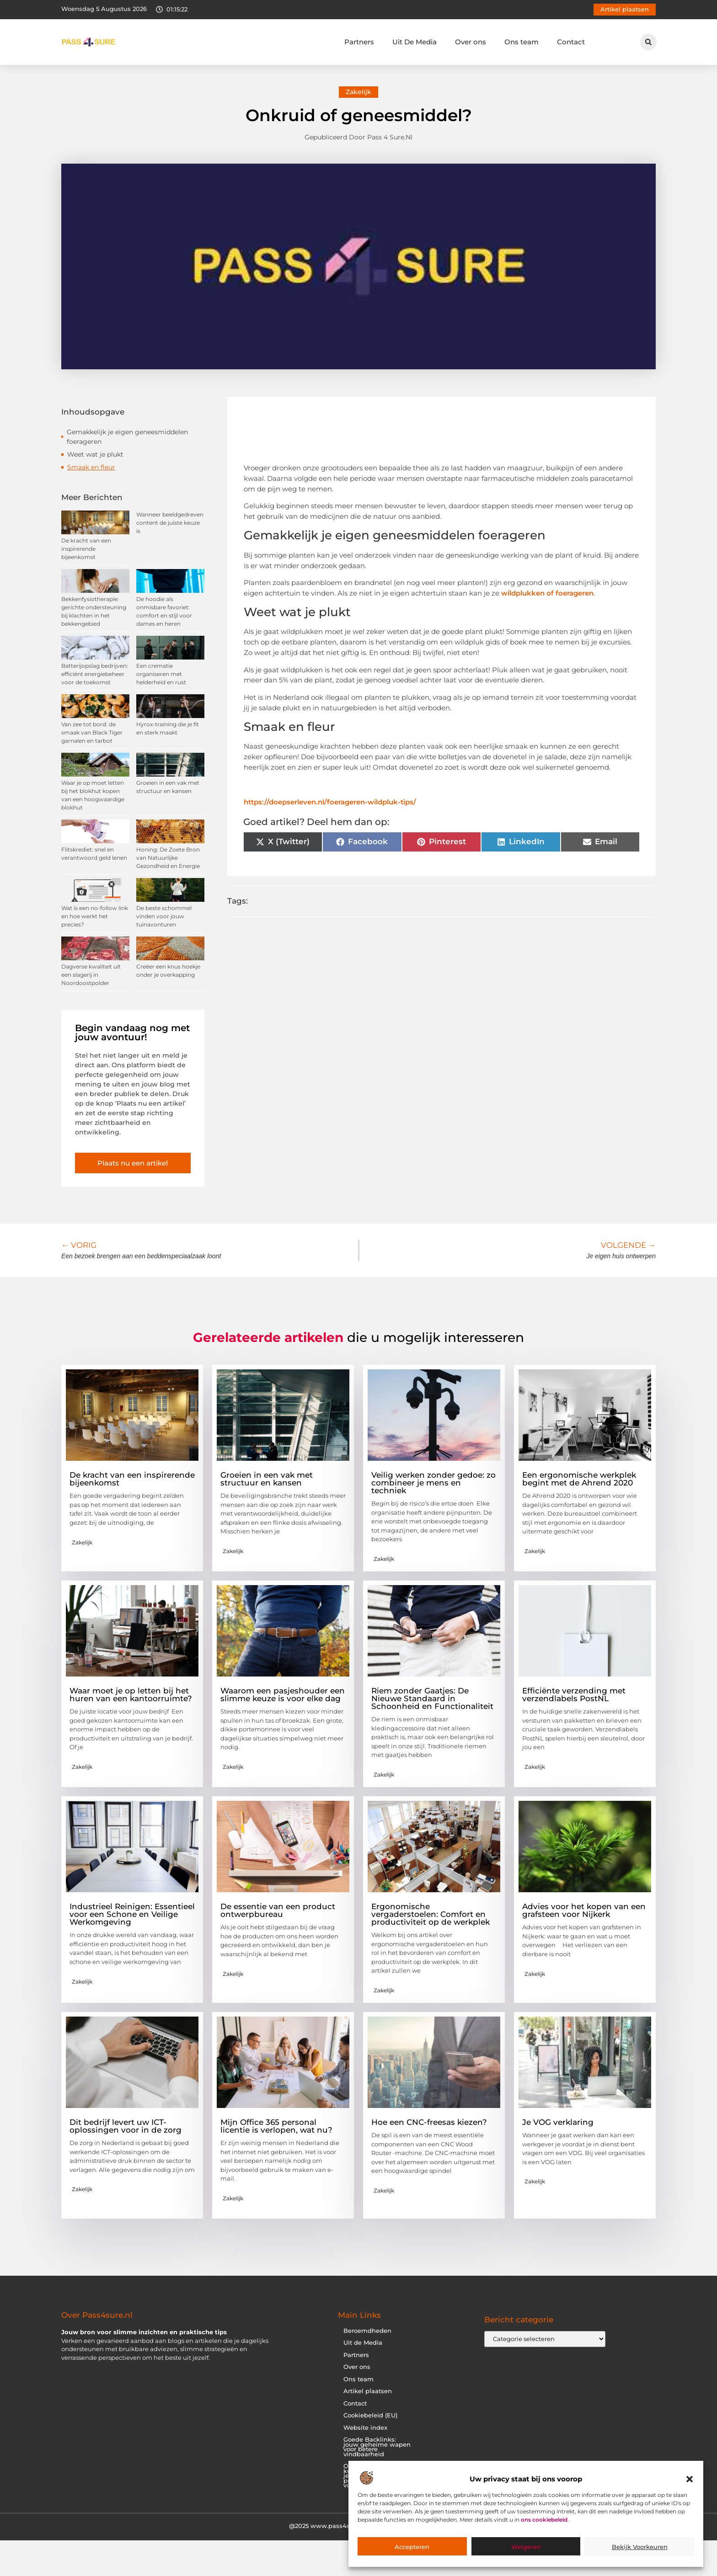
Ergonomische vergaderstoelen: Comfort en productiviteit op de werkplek (430, 1914)
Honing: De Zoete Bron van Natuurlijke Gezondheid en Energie (168, 857)
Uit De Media (414, 41)
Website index (365, 2427)
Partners (359, 41)
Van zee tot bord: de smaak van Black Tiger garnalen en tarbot (92, 732)
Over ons (470, 41)
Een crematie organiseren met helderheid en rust (161, 674)
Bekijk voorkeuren (640, 2546)
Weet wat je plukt (95, 454)
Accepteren (412, 2546)
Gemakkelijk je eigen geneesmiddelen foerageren (127, 437)
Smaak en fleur (91, 467)
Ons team (521, 41)
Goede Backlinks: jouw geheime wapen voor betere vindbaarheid (377, 2447)
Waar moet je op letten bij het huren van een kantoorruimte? (131, 1694)
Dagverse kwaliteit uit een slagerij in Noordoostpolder (91, 974)
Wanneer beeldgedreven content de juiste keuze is (169, 522)
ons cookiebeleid (544, 2519)
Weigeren (526, 2546)
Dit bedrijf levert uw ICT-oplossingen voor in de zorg (126, 2126)
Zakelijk (358, 92)
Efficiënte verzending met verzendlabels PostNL (574, 1694)
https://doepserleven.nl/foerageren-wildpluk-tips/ (330, 802)
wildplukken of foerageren (547, 593)
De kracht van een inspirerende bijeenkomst (86, 548)
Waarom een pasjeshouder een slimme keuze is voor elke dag (282, 1694)
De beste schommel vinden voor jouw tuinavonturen (164, 916)
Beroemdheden (367, 2330)
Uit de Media (362, 2342)
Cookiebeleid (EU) (370, 2415)
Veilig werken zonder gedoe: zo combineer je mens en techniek (433, 1482)
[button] (689, 2479)
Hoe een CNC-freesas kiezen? (429, 2122)
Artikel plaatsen (367, 2391)
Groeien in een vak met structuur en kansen (266, 1478)
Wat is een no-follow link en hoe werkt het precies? (94, 916)
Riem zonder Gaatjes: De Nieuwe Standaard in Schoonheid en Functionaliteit (432, 1698)
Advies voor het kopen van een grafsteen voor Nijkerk (584, 1910)
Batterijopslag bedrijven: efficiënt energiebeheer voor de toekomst (94, 674)
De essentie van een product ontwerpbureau (277, 1910)
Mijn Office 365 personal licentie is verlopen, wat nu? (276, 2126)
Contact (571, 41)
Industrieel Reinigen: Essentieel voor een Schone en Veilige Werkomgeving (132, 1914)
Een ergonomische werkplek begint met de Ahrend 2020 (579, 1478)
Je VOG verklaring (558, 2122)
